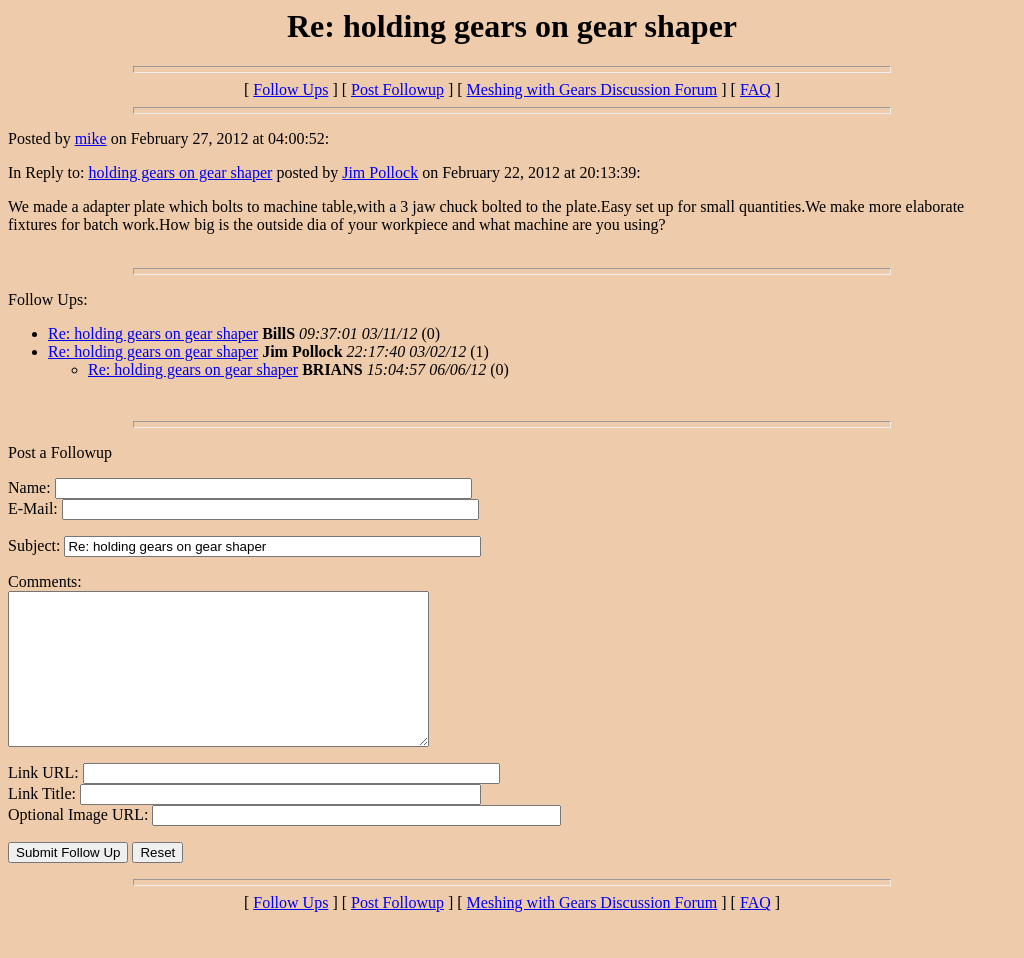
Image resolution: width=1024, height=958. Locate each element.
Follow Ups (290, 89)
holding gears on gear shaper (180, 172)
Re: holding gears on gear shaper (153, 333)
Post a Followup (60, 452)
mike (91, 138)
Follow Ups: (48, 299)
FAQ (755, 89)
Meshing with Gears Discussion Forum (592, 89)
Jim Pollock (380, 172)
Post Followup (397, 89)
